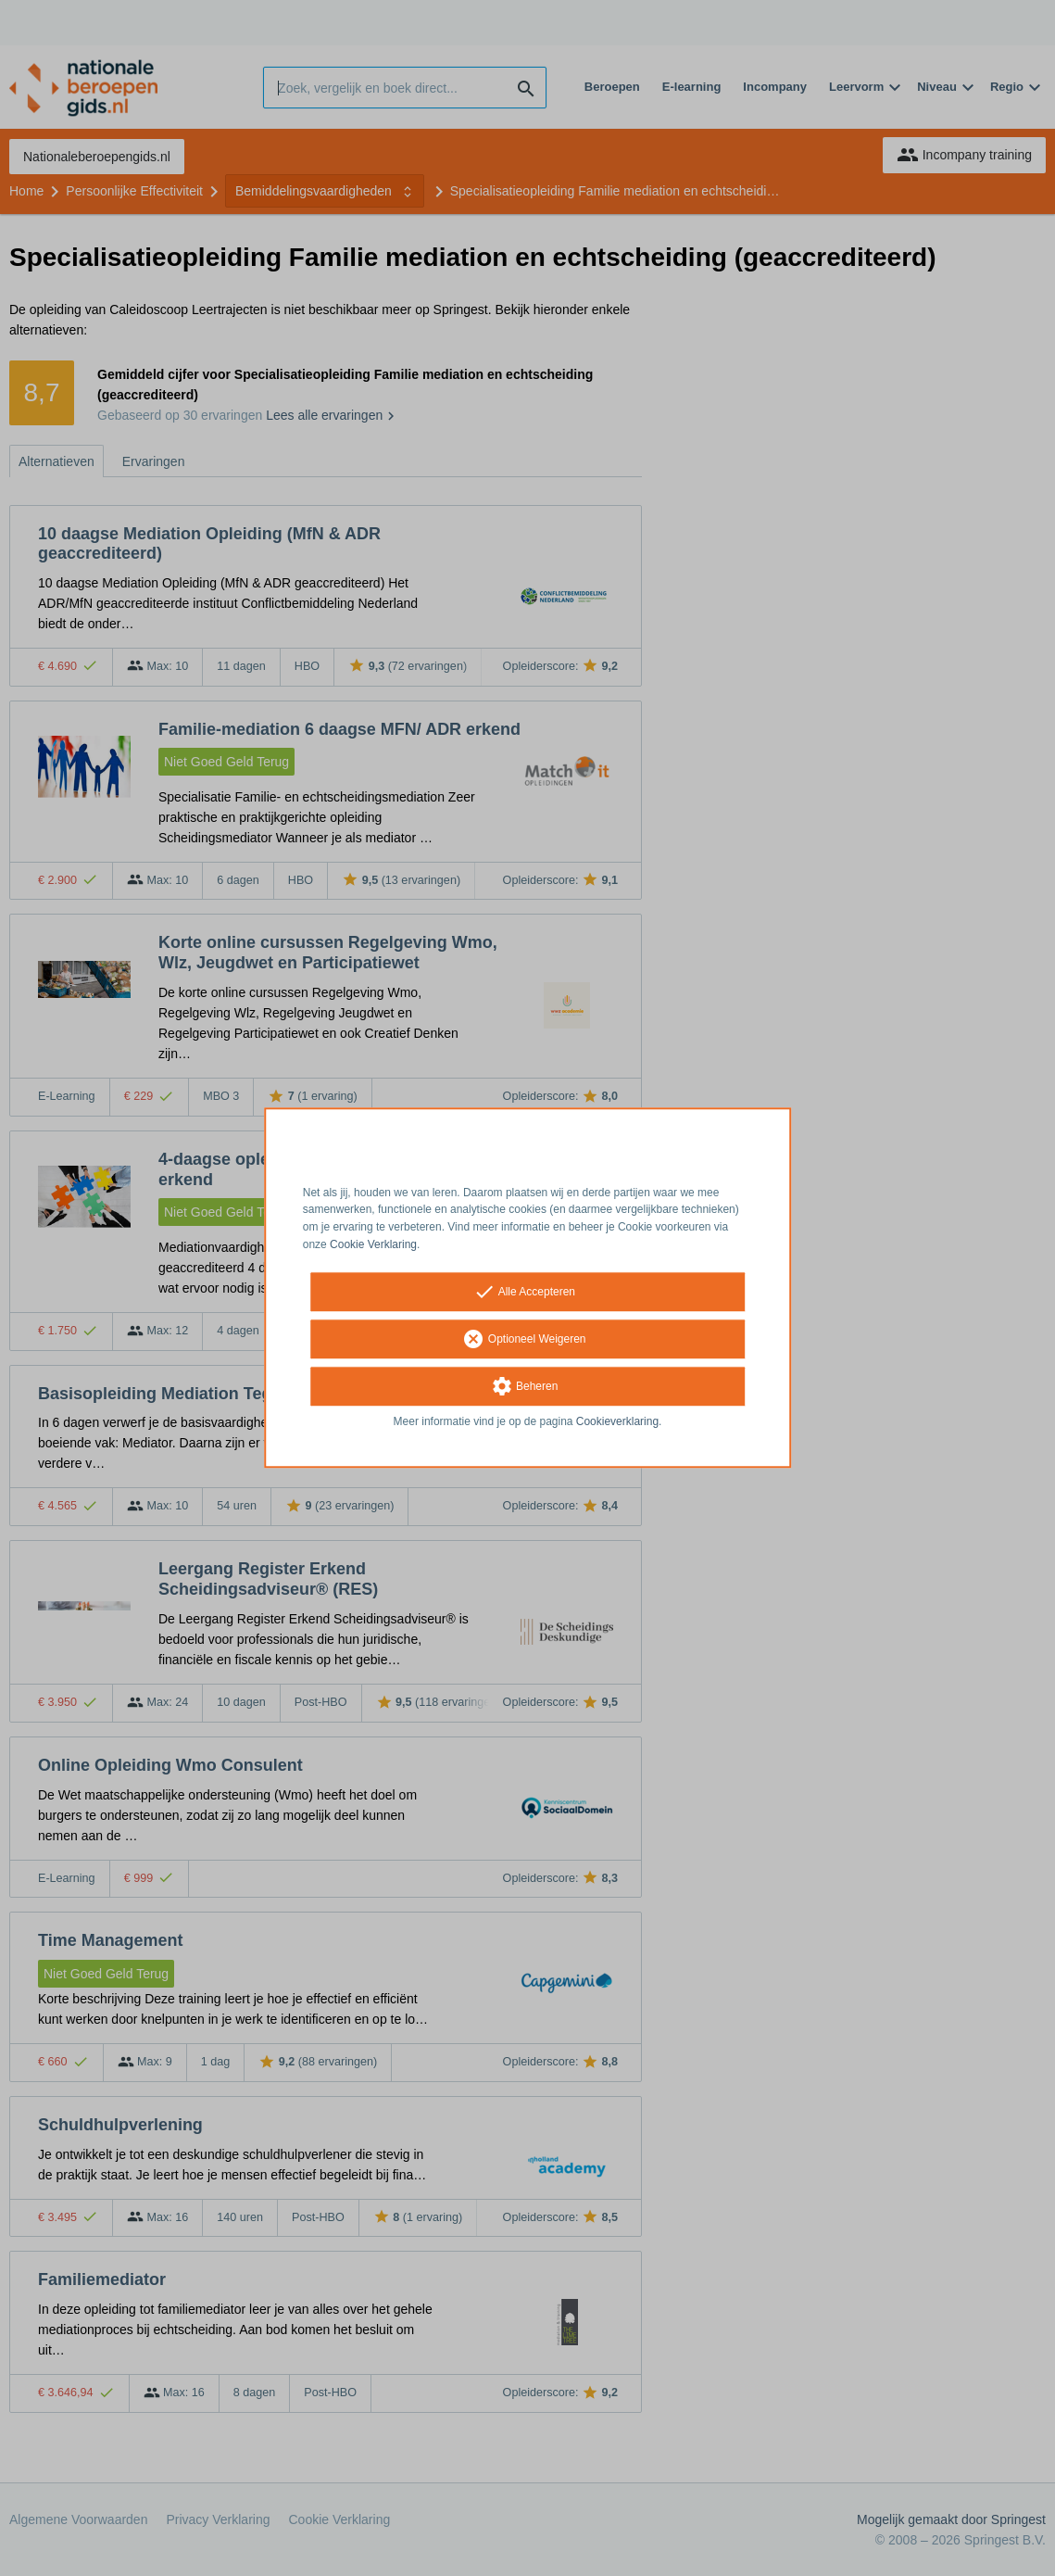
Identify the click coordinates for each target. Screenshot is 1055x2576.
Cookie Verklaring (373, 1244)
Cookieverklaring (617, 1421)
